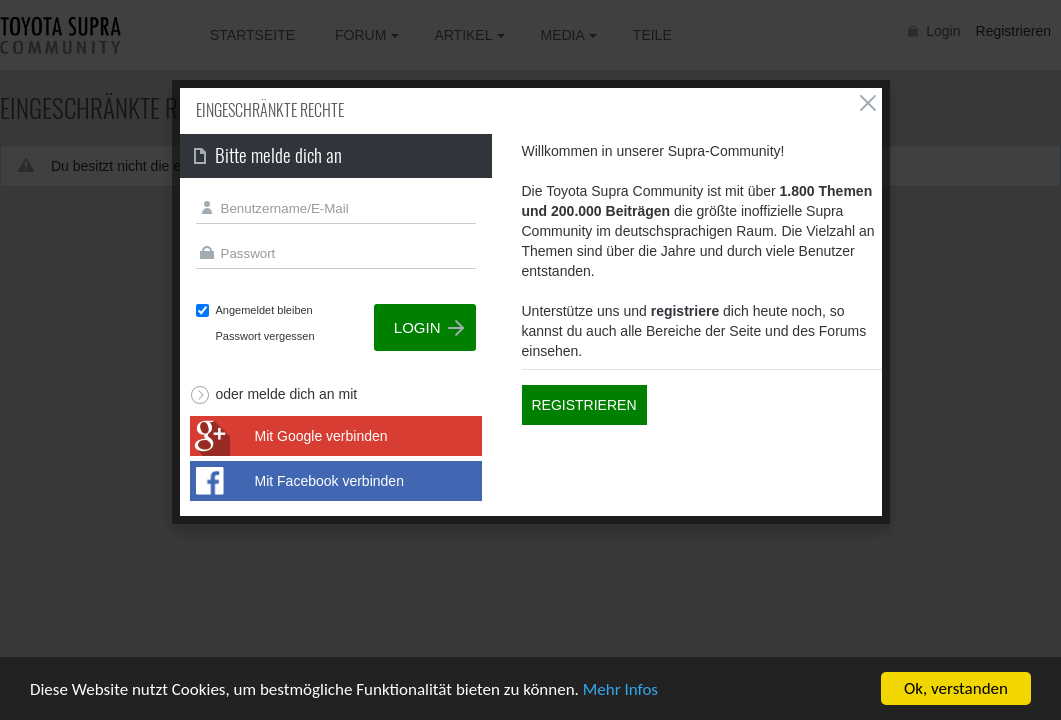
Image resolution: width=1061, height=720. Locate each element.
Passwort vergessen (265, 336)
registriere (685, 311)
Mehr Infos (620, 690)
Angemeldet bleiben (264, 310)
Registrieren (584, 405)
